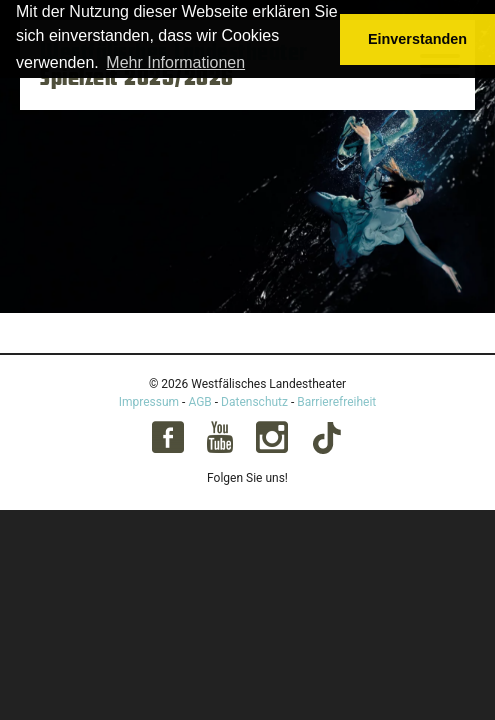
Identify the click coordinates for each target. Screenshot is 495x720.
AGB (199, 402)
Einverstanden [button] (417, 39)
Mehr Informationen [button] (175, 62)
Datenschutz (254, 402)
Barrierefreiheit (336, 402)
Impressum (149, 402)
